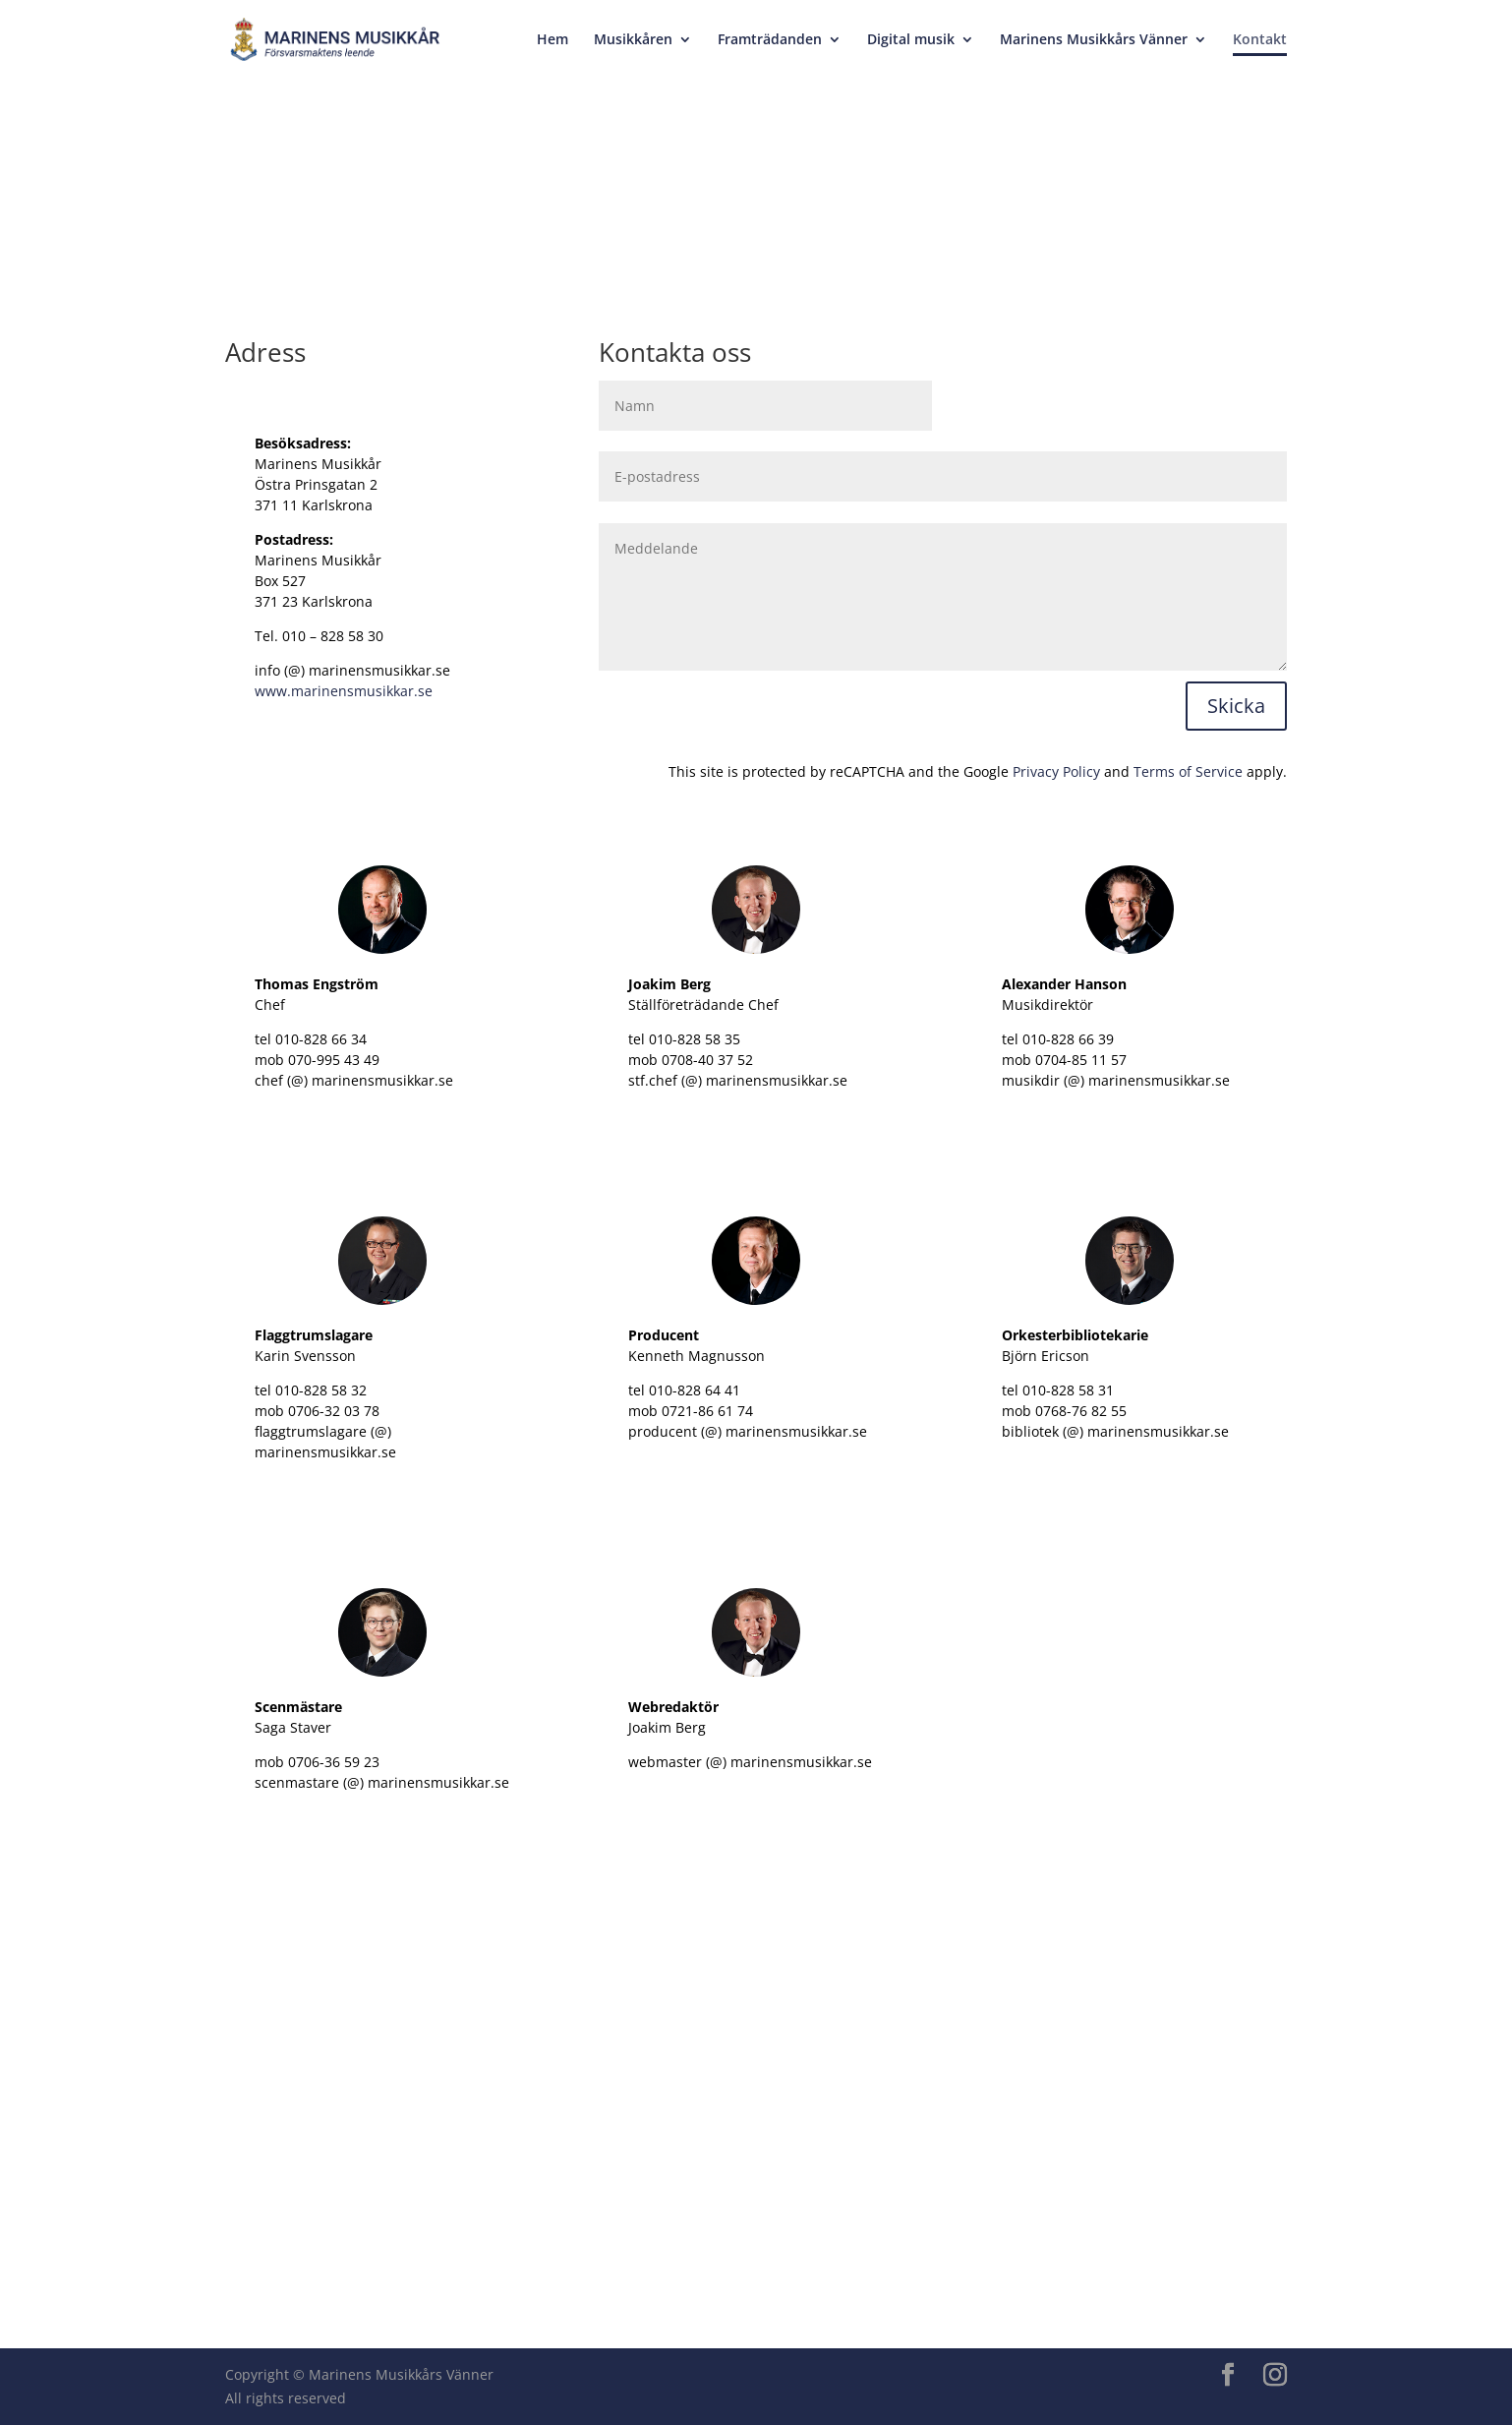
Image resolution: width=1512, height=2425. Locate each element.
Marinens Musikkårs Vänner (1094, 40)
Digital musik (911, 40)
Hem (552, 40)
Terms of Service (1188, 771)
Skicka (1236, 705)
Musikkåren (633, 40)
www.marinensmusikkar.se (344, 690)
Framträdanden (770, 40)
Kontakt (1260, 40)
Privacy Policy (1056, 771)
